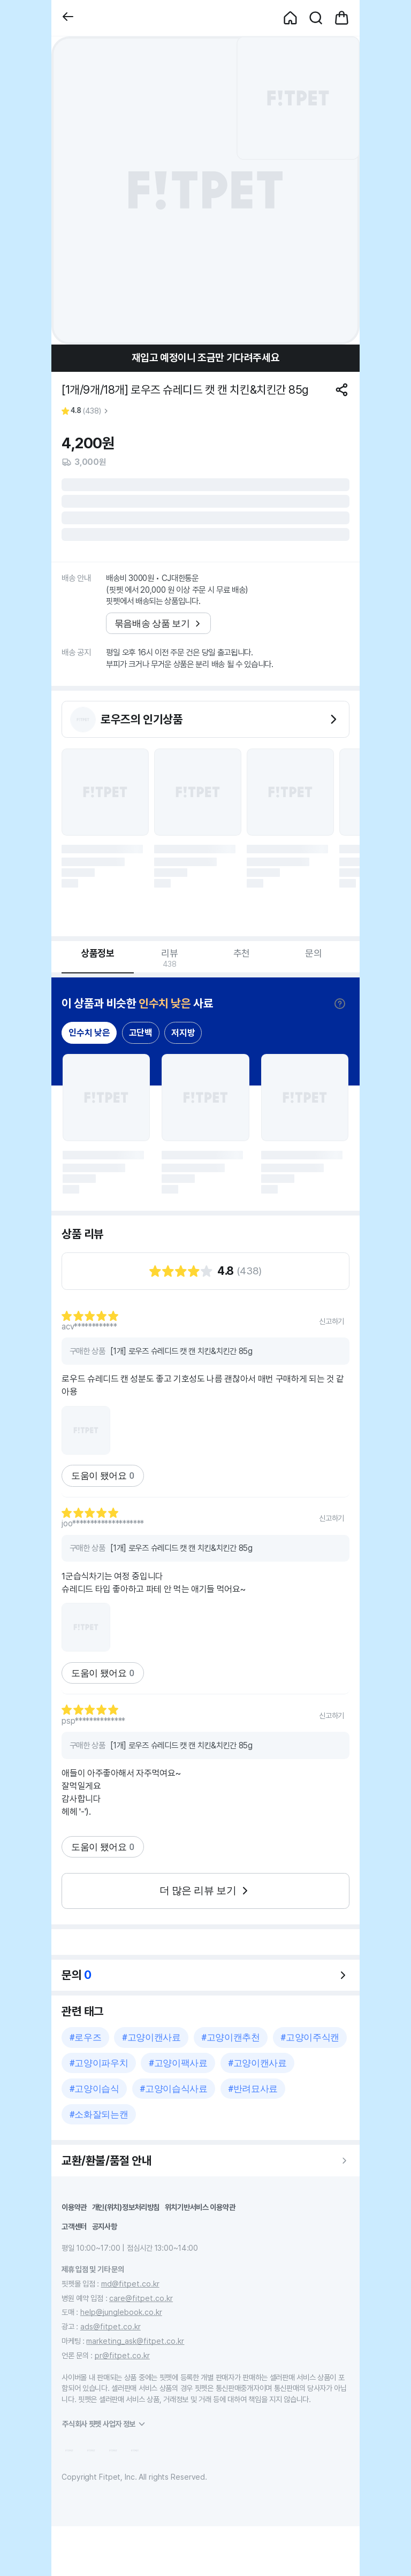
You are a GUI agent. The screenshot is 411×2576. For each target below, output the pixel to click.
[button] (68, 18)
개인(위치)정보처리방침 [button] (126, 2207)
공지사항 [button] (104, 2226)
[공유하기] (341, 390)
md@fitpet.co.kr (130, 2283)
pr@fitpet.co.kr (122, 2355)
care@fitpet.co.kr (141, 2298)
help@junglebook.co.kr (121, 2312)
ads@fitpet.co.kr (110, 2326)
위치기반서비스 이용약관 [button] (200, 2207)
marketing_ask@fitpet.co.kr (135, 2340)
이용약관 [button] (74, 2207)
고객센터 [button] (74, 2226)
